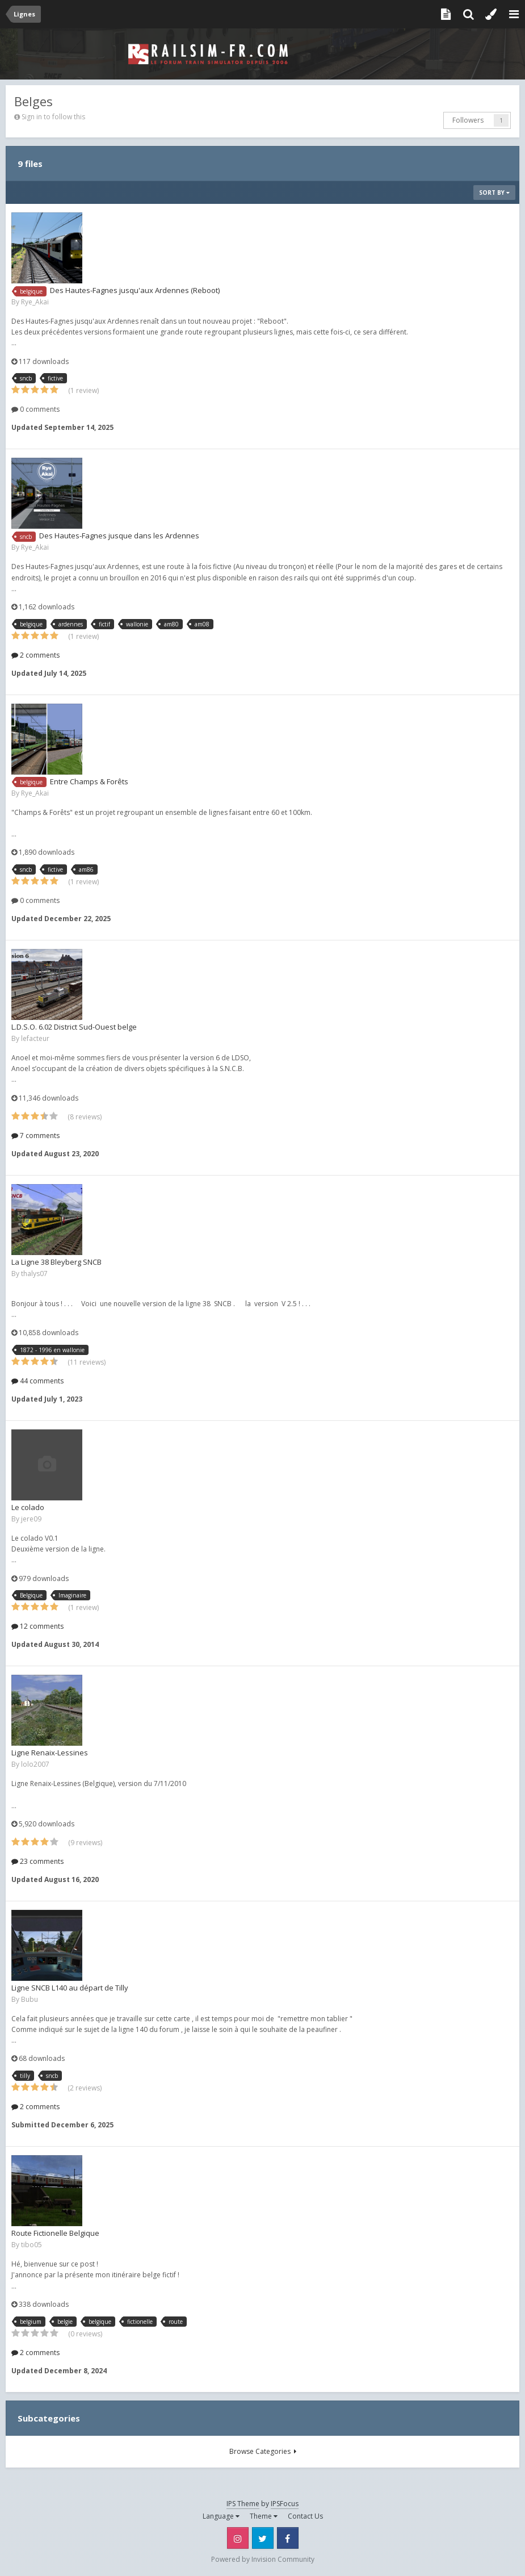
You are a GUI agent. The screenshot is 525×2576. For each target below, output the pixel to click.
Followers (468, 120)
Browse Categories (262, 2451)
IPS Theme (242, 2503)
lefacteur (35, 1038)
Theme (264, 2516)
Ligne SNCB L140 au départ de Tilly (69, 1988)
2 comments (35, 655)
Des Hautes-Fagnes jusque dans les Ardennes (119, 535)
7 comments (35, 1135)
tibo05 (31, 2244)
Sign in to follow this (53, 117)
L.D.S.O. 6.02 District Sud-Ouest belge (74, 1027)
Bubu (29, 1999)
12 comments (37, 1626)
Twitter (263, 2538)
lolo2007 (35, 1764)
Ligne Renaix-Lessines (49, 1752)
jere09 (31, 1519)
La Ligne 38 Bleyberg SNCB (56, 1262)
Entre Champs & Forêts (89, 781)
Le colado (27, 1507)
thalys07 (34, 1273)
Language (221, 2516)
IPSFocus (285, 2503)
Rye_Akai (35, 302)
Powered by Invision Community (262, 2559)
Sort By (494, 192)
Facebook (288, 2538)
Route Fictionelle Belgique (55, 2233)
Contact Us (305, 2516)
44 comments (37, 1381)
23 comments (37, 1861)
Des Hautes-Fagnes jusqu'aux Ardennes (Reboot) (135, 290)
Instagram (238, 2538)
